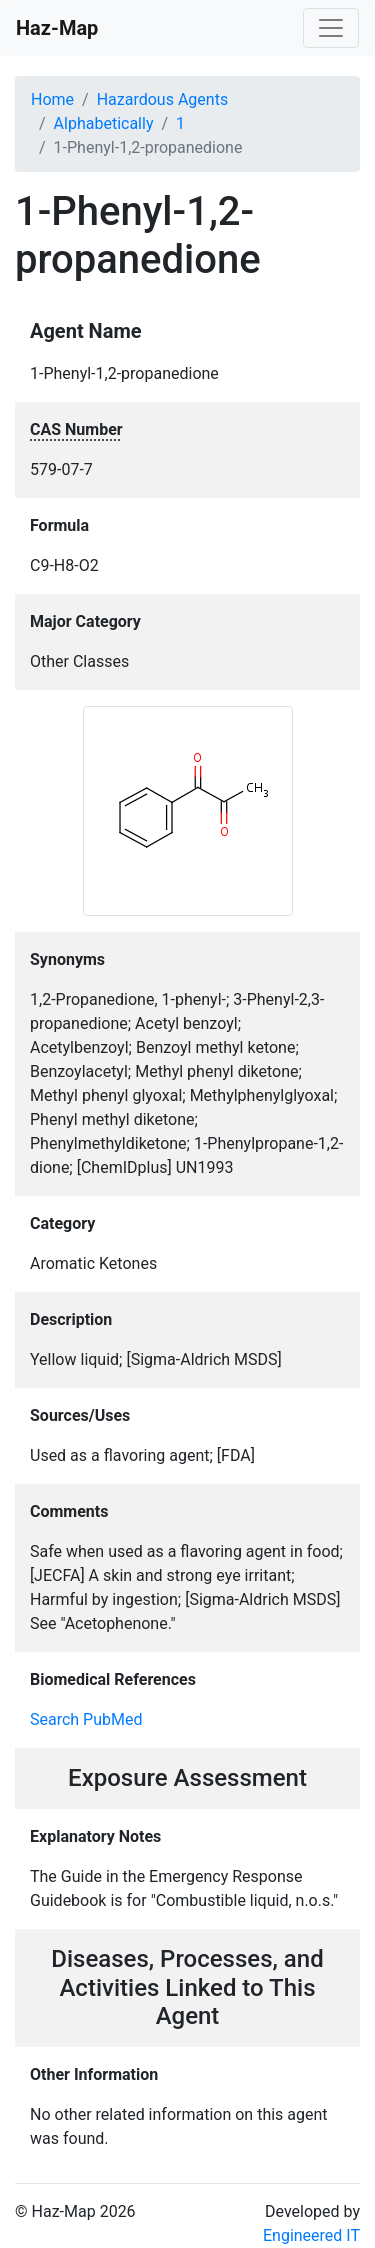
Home (52, 99)
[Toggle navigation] (331, 28)
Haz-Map (57, 28)
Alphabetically (104, 123)
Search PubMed (86, 1719)
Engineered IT (311, 2235)
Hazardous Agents (162, 99)
